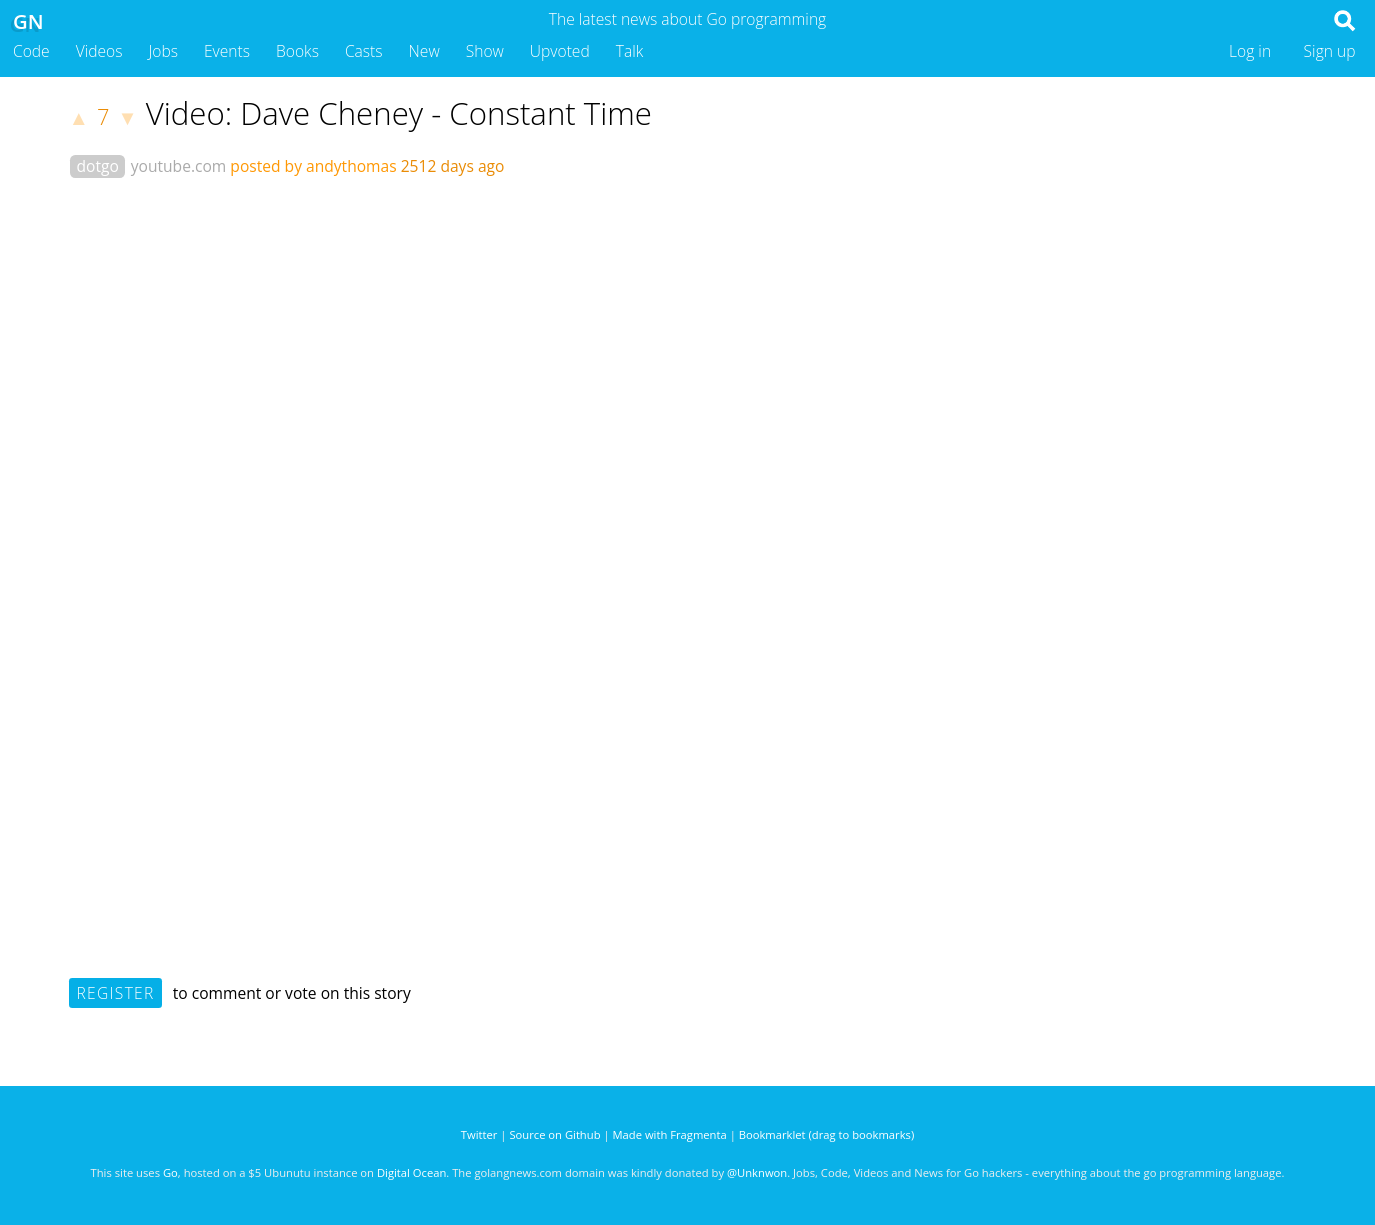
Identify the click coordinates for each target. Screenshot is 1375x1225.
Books (297, 51)
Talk (630, 51)
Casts (364, 51)
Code (31, 51)
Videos (99, 51)
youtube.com (179, 166)
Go (170, 1172)
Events (227, 51)
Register (116, 993)
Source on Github (554, 1134)
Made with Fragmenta (670, 1134)
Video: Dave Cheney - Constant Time (399, 113)
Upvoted (560, 51)
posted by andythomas (313, 166)
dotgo (98, 166)
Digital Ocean (411, 1172)
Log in (1250, 51)
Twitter (479, 1134)
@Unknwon (757, 1172)
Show (485, 51)
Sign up (1330, 51)
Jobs (163, 51)
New (424, 51)
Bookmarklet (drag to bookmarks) (826, 1134)
